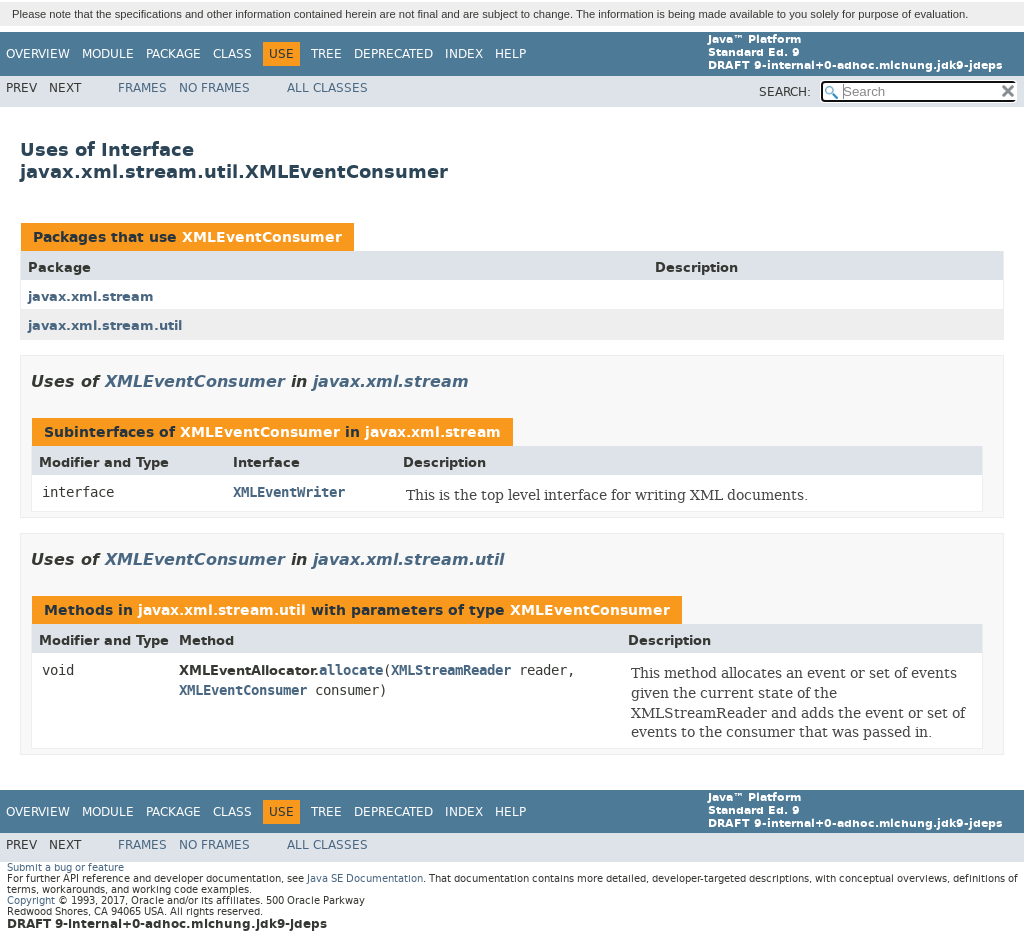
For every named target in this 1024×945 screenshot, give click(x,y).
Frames (142, 88)
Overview (38, 54)
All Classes (327, 88)
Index (464, 54)
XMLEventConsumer (262, 237)
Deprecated (393, 54)
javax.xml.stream (91, 296)
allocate (351, 670)
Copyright (31, 900)
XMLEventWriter (289, 492)
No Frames (214, 88)
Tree (326, 54)
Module (108, 54)
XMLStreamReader (451, 670)
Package (173, 54)
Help (510, 54)
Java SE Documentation (365, 878)
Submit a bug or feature (65, 867)
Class (232, 54)
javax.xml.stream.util (105, 325)
